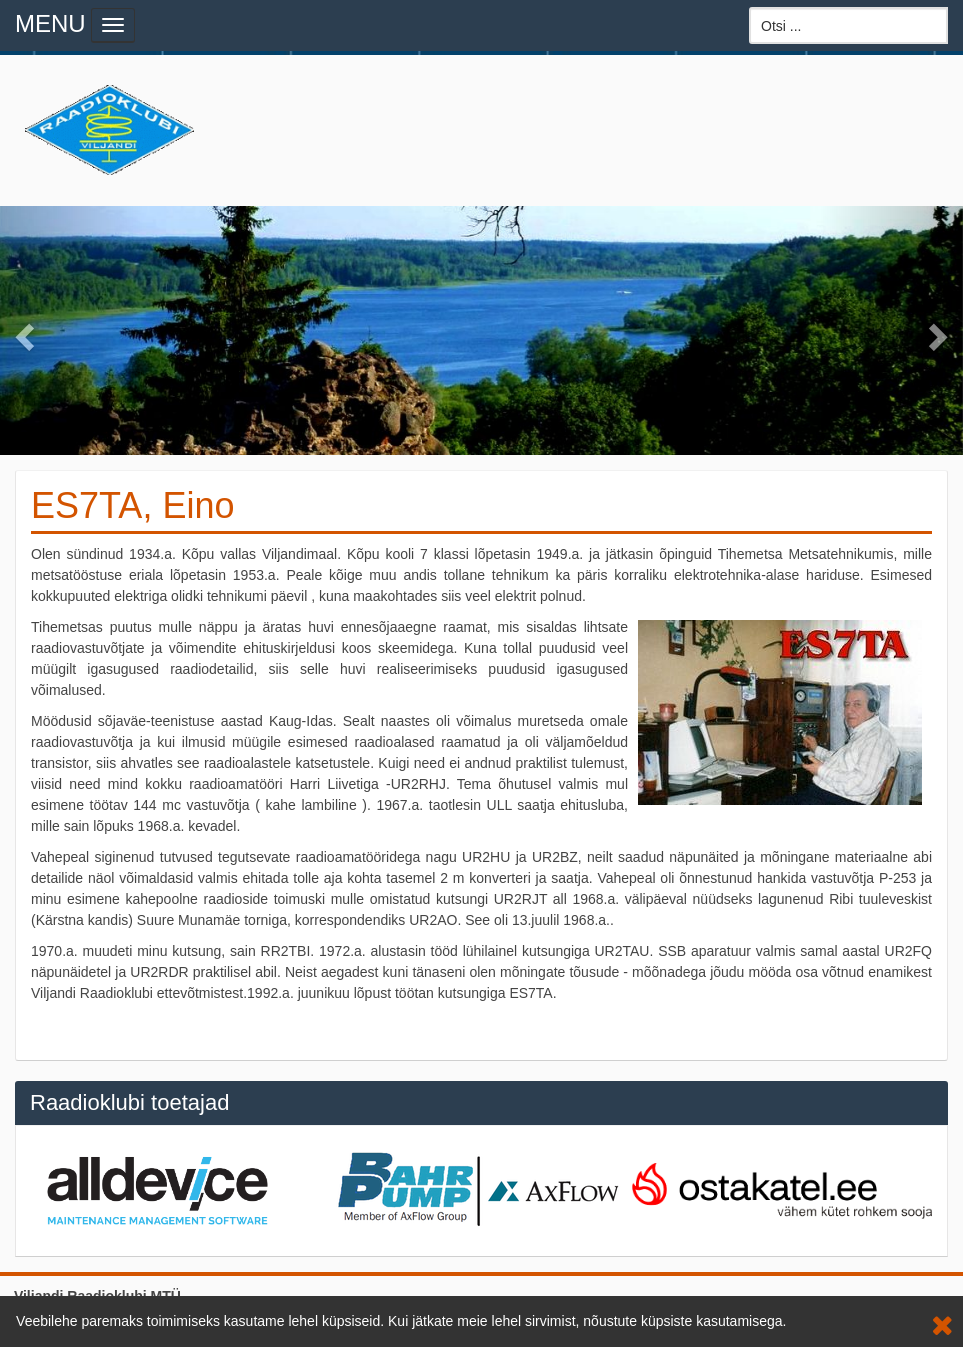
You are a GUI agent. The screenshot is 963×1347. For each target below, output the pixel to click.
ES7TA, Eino (132, 505)
